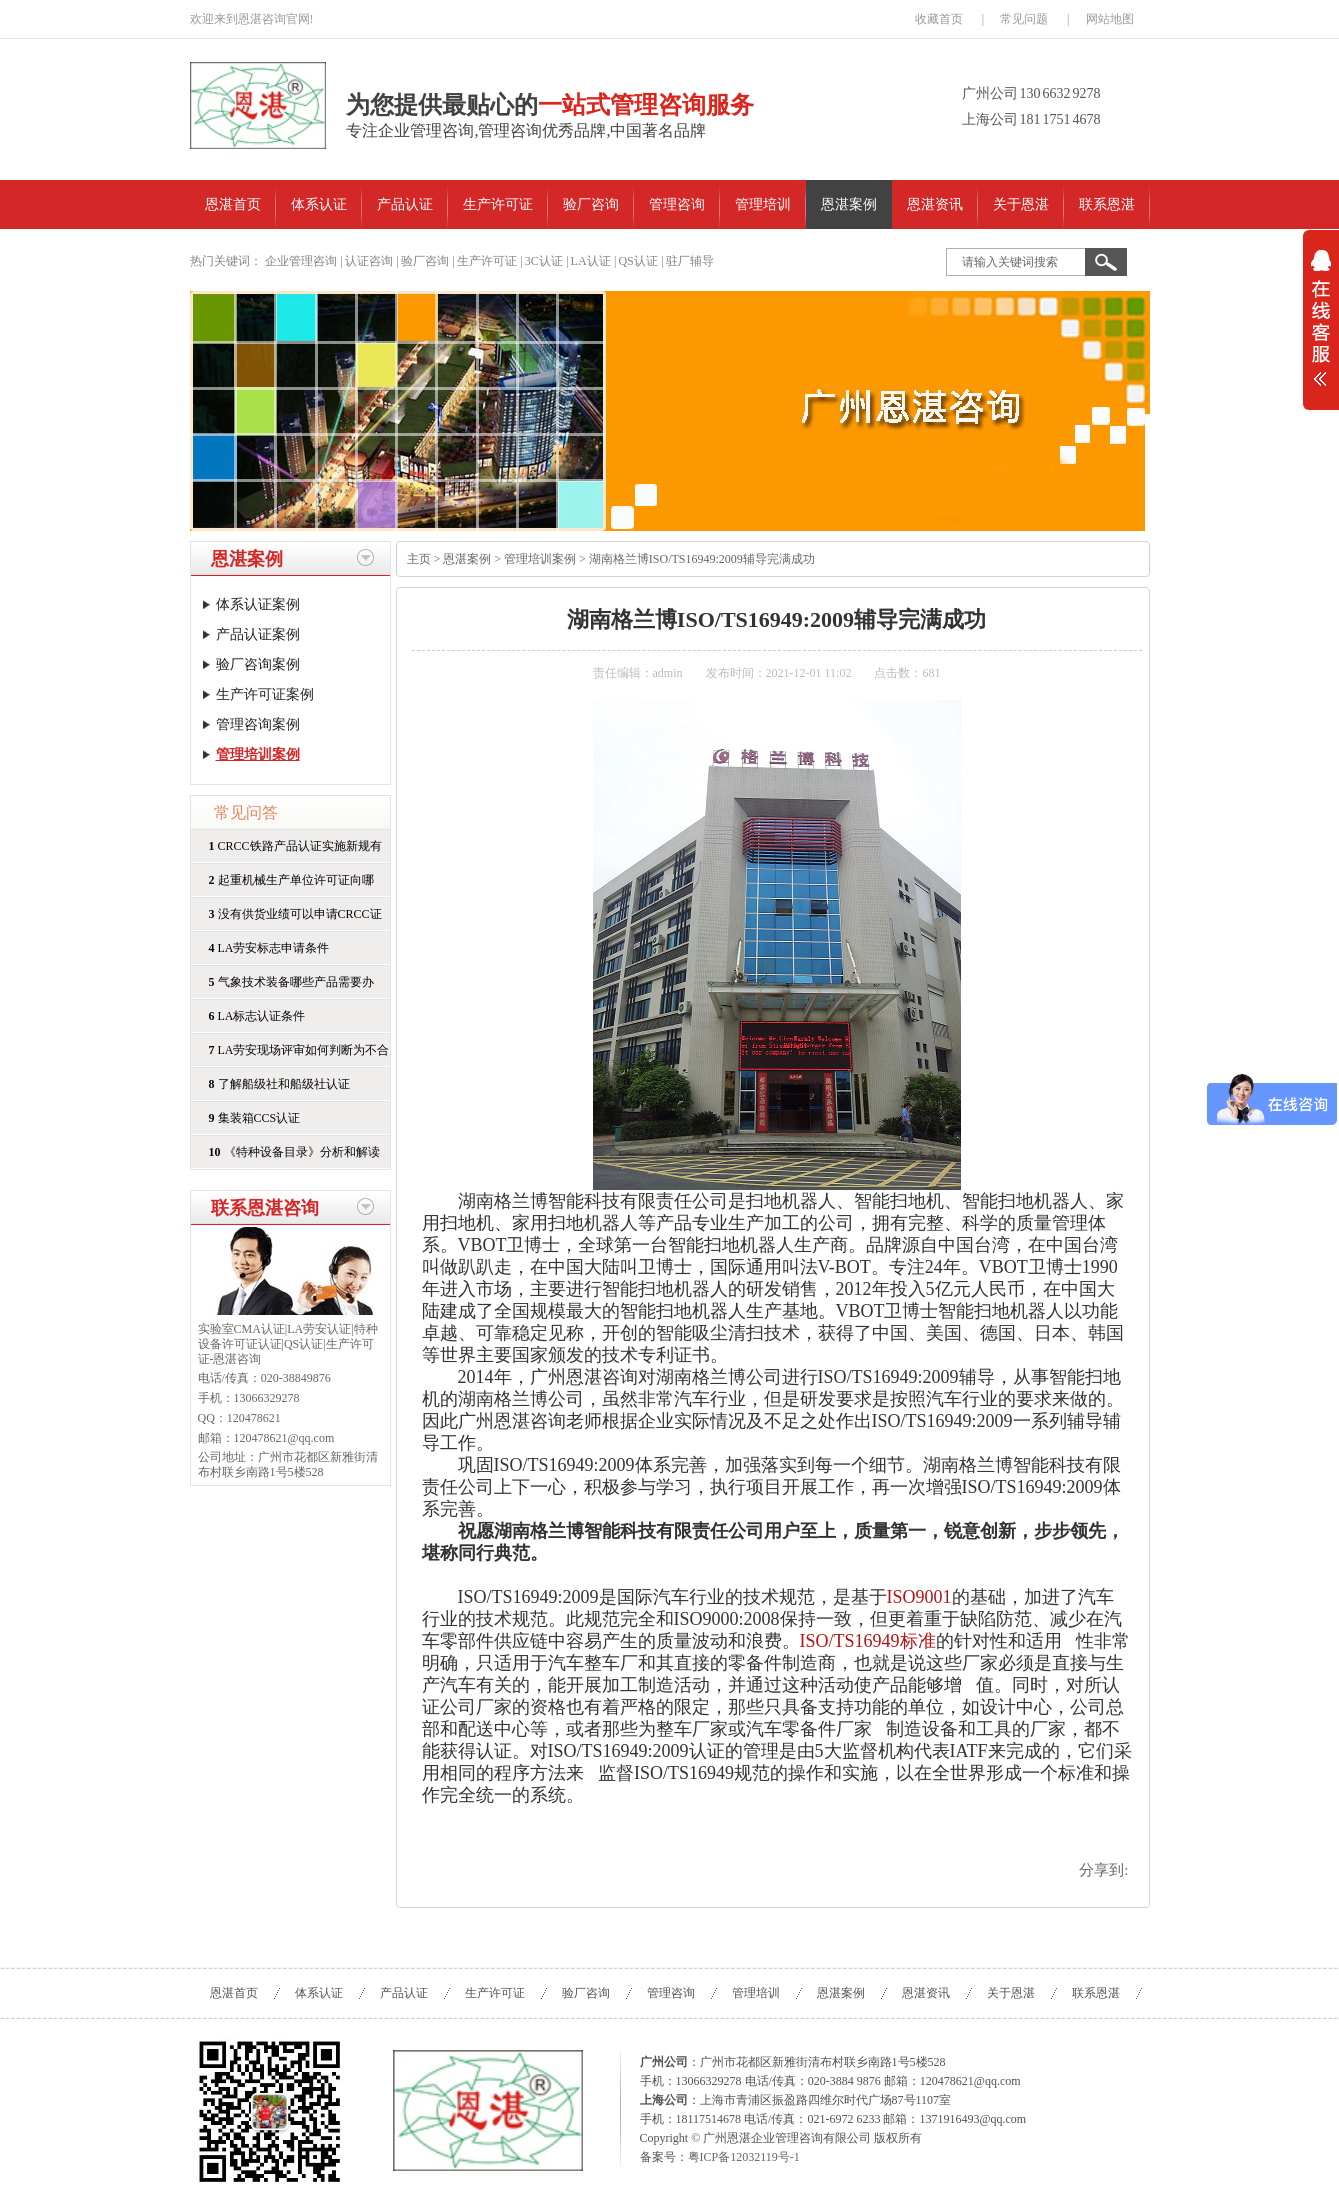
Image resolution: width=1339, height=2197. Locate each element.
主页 (419, 559)
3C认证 (544, 261)
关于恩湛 (1021, 204)
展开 (1321, 331)
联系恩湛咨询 (265, 1208)
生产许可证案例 (265, 694)
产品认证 (405, 204)
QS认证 (637, 261)
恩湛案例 (849, 204)
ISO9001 (919, 1597)
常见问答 (246, 812)
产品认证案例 (258, 634)
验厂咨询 (591, 204)
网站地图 (1110, 19)
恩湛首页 (233, 204)
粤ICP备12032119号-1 (744, 2157)
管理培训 (763, 204)
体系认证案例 (258, 604)
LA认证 (591, 261)
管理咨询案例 (258, 724)
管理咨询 (677, 204)
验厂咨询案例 (258, 664)
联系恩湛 (1107, 204)
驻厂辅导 (690, 261)
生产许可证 (498, 204)
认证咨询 (369, 261)
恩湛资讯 (935, 204)
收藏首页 (939, 19)
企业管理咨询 (301, 261)
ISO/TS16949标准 (868, 1641)
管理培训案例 (258, 754)
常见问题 (1024, 19)
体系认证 (319, 204)
